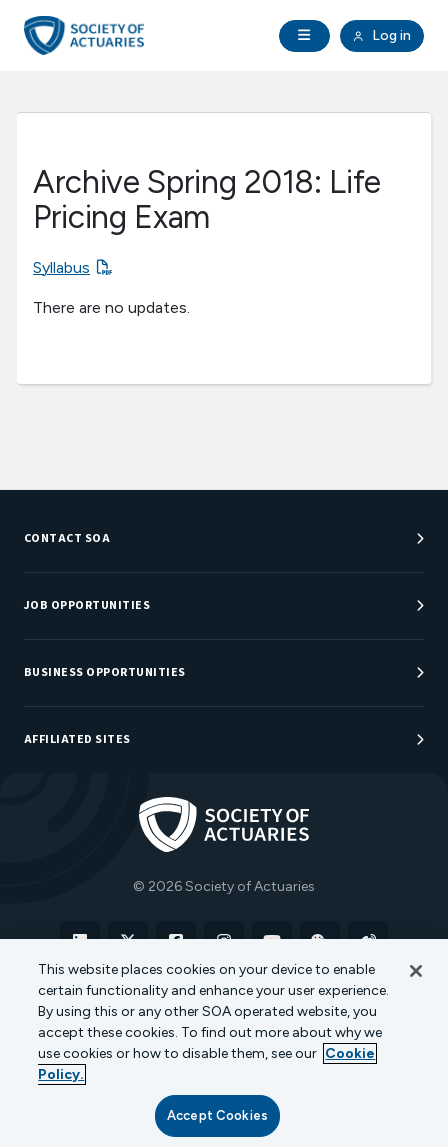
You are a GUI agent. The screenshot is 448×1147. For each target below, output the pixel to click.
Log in (382, 36)
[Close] (416, 971)
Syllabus (61, 267)
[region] (224, 1043)
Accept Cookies (217, 1115)
